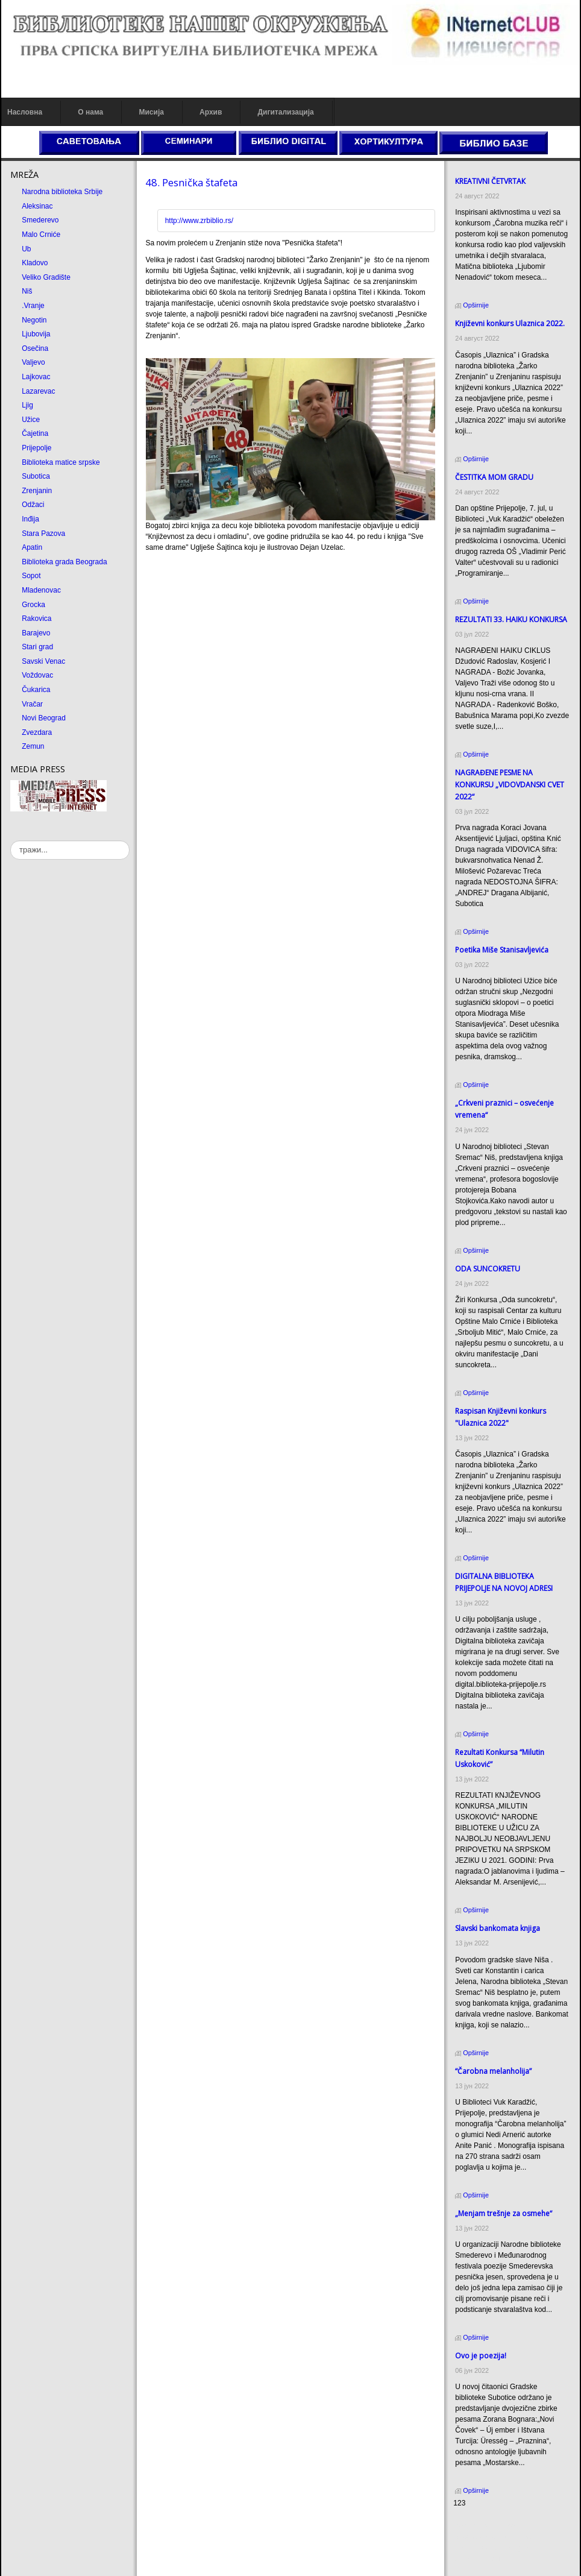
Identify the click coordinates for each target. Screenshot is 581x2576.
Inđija (30, 519)
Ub (26, 249)
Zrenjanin (37, 491)
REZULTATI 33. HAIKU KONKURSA (511, 619)
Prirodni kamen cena (486, 2526)
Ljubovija (36, 334)
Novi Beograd (44, 718)
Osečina (35, 348)
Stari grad (37, 647)
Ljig (27, 405)
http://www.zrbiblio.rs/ (199, 220)
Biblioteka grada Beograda (64, 562)
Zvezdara (37, 732)
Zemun (33, 746)
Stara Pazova (43, 533)
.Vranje (33, 305)
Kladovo (35, 263)
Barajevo (36, 633)
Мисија (151, 112)
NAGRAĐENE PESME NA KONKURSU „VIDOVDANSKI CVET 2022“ (509, 784)
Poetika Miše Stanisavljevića (501, 950)
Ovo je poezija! (480, 2356)
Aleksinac (37, 206)
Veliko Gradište (46, 277)
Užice (31, 419)
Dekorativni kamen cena (492, 2537)
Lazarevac (38, 391)
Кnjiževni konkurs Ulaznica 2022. (510, 323)
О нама (90, 112)
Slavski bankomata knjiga (497, 1928)
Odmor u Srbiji (476, 2558)
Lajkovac (36, 377)
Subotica (36, 476)
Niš (27, 291)
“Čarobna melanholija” (493, 2071)
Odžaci (33, 504)
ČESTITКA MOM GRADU (494, 477)
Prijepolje (36, 448)
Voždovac (37, 675)
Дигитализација (286, 112)
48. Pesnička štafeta (191, 182)
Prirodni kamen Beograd (492, 2547)
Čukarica (36, 689)
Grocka (33, 604)
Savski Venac (43, 661)
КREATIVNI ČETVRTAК (490, 181)
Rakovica (36, 618)
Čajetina (35, 433)
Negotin (34, 320)
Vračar (32, 704)
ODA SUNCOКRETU (487, 1269)
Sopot (31, 576)
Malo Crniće (41, 234)
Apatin (32, 547)
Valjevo (33, 362)
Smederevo (40, 220)
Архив (210, 112)
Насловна (24, 112)
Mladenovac (41, 590)
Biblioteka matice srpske (60, 462)
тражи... (10, 840)
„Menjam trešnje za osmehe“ (503, 2213)
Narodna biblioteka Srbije (62, 191)
